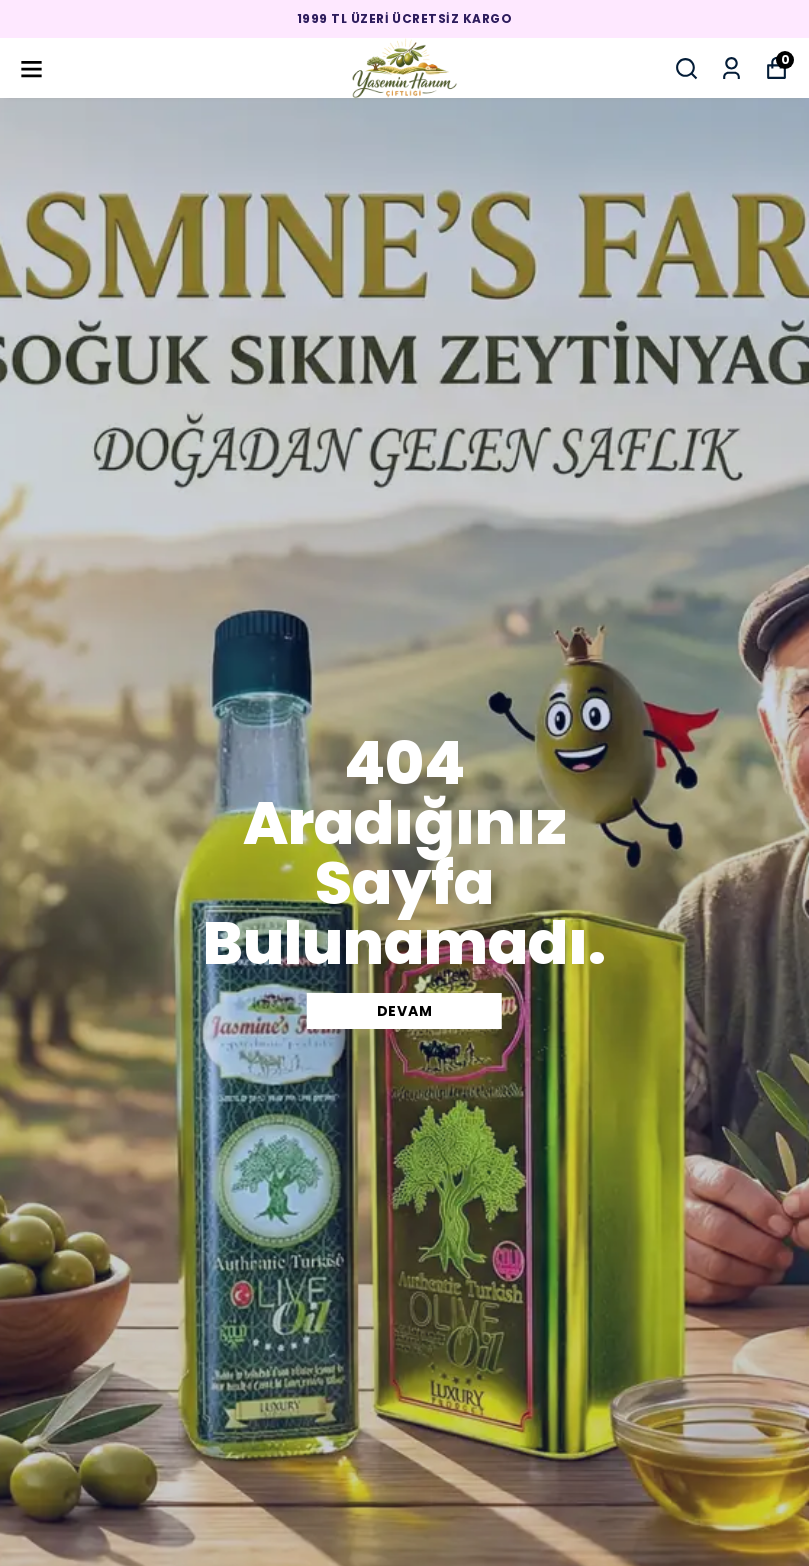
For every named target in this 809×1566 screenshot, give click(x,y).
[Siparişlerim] (731, 68)
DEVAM (405, 1011)
